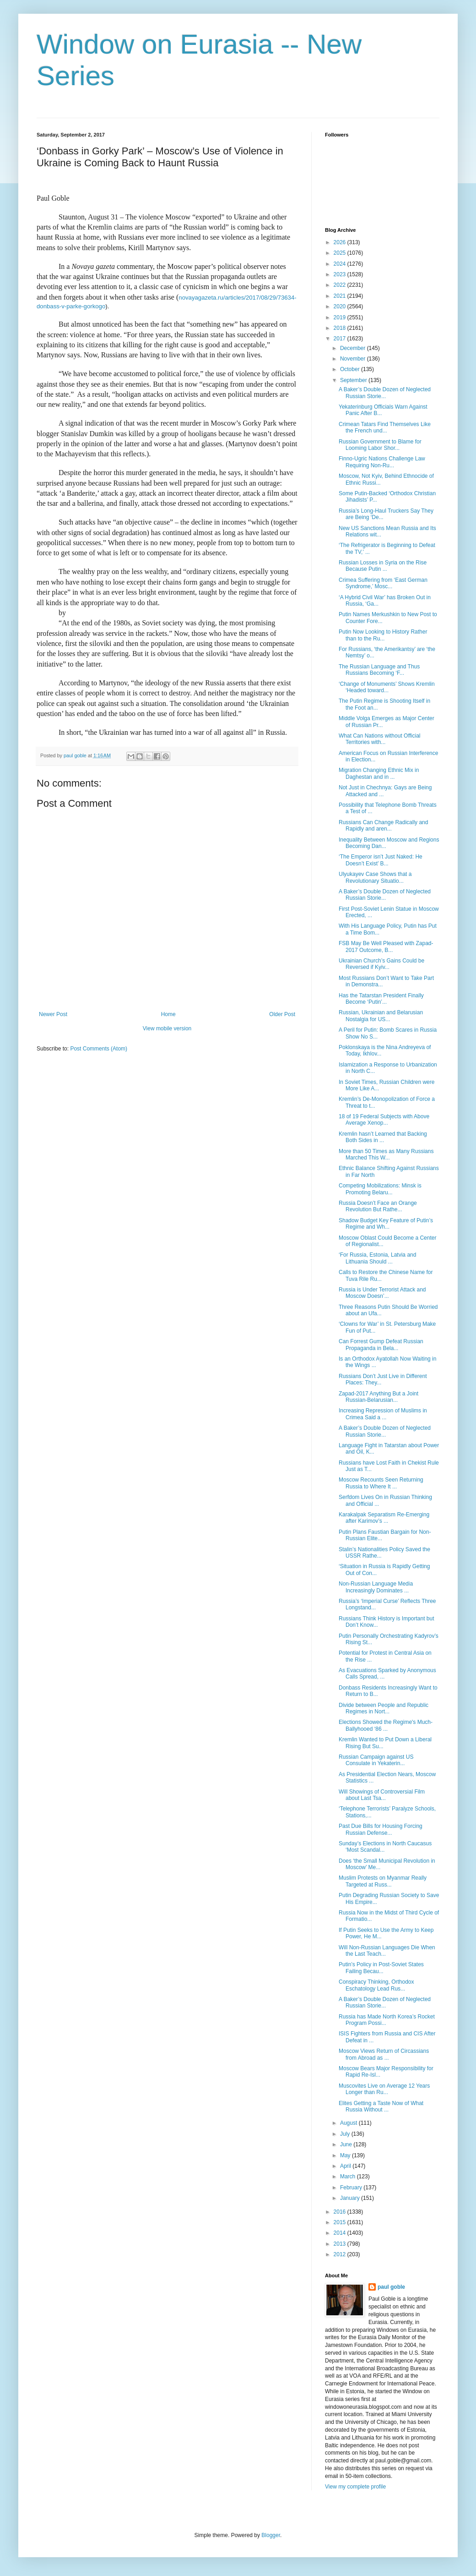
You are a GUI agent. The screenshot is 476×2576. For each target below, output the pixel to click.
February (351, 2187)
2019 (340, 317)
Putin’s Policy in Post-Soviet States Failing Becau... (381, 1967)
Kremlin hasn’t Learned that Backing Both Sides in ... (383, 1137)
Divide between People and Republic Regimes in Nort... (383, 1708)
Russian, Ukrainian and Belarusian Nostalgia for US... (381, 1015)
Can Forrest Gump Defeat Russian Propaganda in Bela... (381, 1344)
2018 (340, 328)
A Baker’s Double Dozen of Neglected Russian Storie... (385, 392)
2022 (340, 285)
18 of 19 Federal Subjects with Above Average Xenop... (384, 1119)
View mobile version (167, 1028)
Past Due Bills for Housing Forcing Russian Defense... (380, 1829)
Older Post (282, 1014)
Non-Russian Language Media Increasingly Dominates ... (376, 1587)
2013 (340, 2244)
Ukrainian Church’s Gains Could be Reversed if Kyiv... (381, 963)
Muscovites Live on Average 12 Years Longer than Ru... (384, 2089)
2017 (340, 338)
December (353, 348)
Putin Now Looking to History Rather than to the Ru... (383, 635)
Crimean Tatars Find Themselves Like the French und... (385, 427)
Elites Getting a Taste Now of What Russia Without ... (381, 2106)
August (349, 2123)
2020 (340, 306)
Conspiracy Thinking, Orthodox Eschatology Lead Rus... (376, 1985)
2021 (340, 296)
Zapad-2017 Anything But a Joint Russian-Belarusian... (378, 1396)
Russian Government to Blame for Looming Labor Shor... (380, 444)
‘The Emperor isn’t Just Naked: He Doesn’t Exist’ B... (380, 859)
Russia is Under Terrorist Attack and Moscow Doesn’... (382, 1292)
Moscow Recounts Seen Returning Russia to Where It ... (381, 1483)
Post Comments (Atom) (98, 1048)
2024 (340, 264)
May (346, 2155)
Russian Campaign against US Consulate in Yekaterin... (376, 1760)
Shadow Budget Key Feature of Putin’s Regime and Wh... (386, 1223)
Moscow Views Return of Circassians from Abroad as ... (384, 2054)
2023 (340, 274)
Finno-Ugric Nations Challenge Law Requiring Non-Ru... (382, 461)
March (348, 2176)
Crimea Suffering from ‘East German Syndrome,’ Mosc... (383, 583)
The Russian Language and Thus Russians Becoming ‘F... (379, 669)
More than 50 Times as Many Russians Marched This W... (386, 1154)
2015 (340, 2222)
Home (168, 1014)
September (354, 380)
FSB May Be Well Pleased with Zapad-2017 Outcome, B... (386, 946)
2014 (340, 2233)
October (350, 369)
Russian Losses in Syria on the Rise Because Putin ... (383, 565)
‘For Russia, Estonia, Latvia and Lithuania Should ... (377, 1258)
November (353, 358)
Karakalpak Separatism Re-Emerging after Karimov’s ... (384, 1517)
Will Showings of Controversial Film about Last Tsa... (382, 1794)
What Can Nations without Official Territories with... (380, 739)
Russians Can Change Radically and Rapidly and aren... (383, 825)
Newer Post (53, 1014)
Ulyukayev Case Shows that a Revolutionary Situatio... (375, 877)
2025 (340, 253)
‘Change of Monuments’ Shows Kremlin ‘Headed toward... (387, 687)
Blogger (270, 2535)
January (350, 2198)
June (346, 2144)
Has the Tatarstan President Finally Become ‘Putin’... (381, 998)
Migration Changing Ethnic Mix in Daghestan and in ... (379, 773)
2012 (340, 2254)
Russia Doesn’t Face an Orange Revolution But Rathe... (378, 1206)
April (346, 2166)
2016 (340, 2212)
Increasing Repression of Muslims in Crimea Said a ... (383, 1413)
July (346, 2134)
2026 (340, 242)
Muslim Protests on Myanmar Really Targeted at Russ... (383, 1881)
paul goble (391, 2287)
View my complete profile (355, 2486)
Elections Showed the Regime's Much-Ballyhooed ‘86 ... (386, 1725)
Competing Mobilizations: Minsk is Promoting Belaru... (380, 1188)
